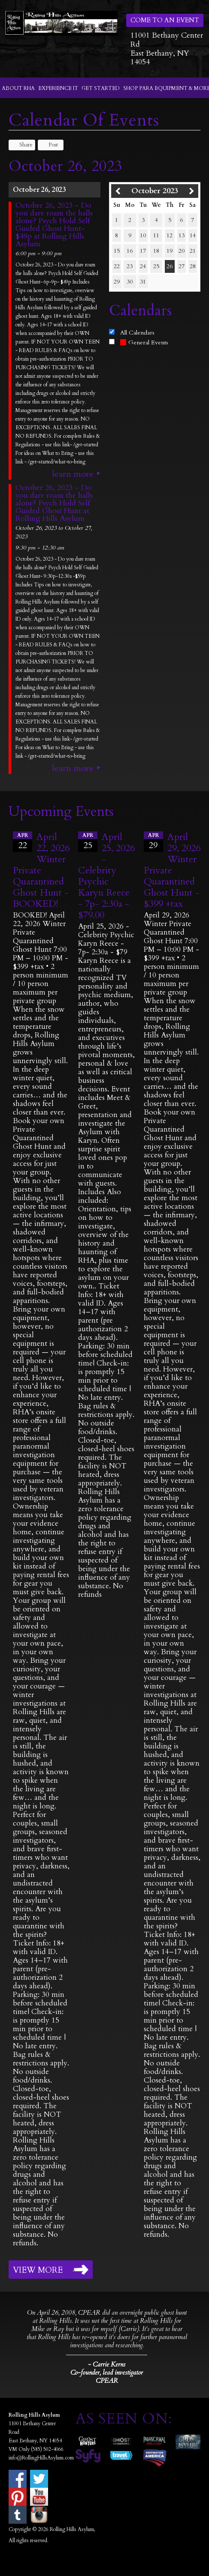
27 (182, 266)
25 (156, 266)
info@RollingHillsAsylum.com (41, 2457)
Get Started (101, 88)
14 (193, 235)
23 (130, 266)
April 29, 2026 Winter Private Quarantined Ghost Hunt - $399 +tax (172, 870)
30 (130, 282)
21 (193, 251)
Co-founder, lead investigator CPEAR (106, 2377)
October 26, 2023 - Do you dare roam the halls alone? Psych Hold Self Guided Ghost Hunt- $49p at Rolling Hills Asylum (54, 225)
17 (143, 251)
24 (143, 266)
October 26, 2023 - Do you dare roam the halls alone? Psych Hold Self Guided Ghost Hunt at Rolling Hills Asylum (54, 503)
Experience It (58, 88)
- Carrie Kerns (106, 2364)
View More (38, 2270)
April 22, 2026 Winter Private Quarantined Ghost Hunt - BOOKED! (41, 870)
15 (117, 251)
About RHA (18, 88)
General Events (144, 342)
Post (49, 145)
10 (143, 235)
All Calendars (137, 333)
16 (130, 251)
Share (22, 145)
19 (170, 251)
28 (193, 266)
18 (156, 251)
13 (182, 235)
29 (117, 282)
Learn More (73, 474)
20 (182, 251)
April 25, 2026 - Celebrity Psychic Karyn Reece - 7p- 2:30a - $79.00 (106, 875)
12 (170, 235)
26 (170, 266)
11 (156, 235)
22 (117, 266)
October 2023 (154, 190)
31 (143, 282)
